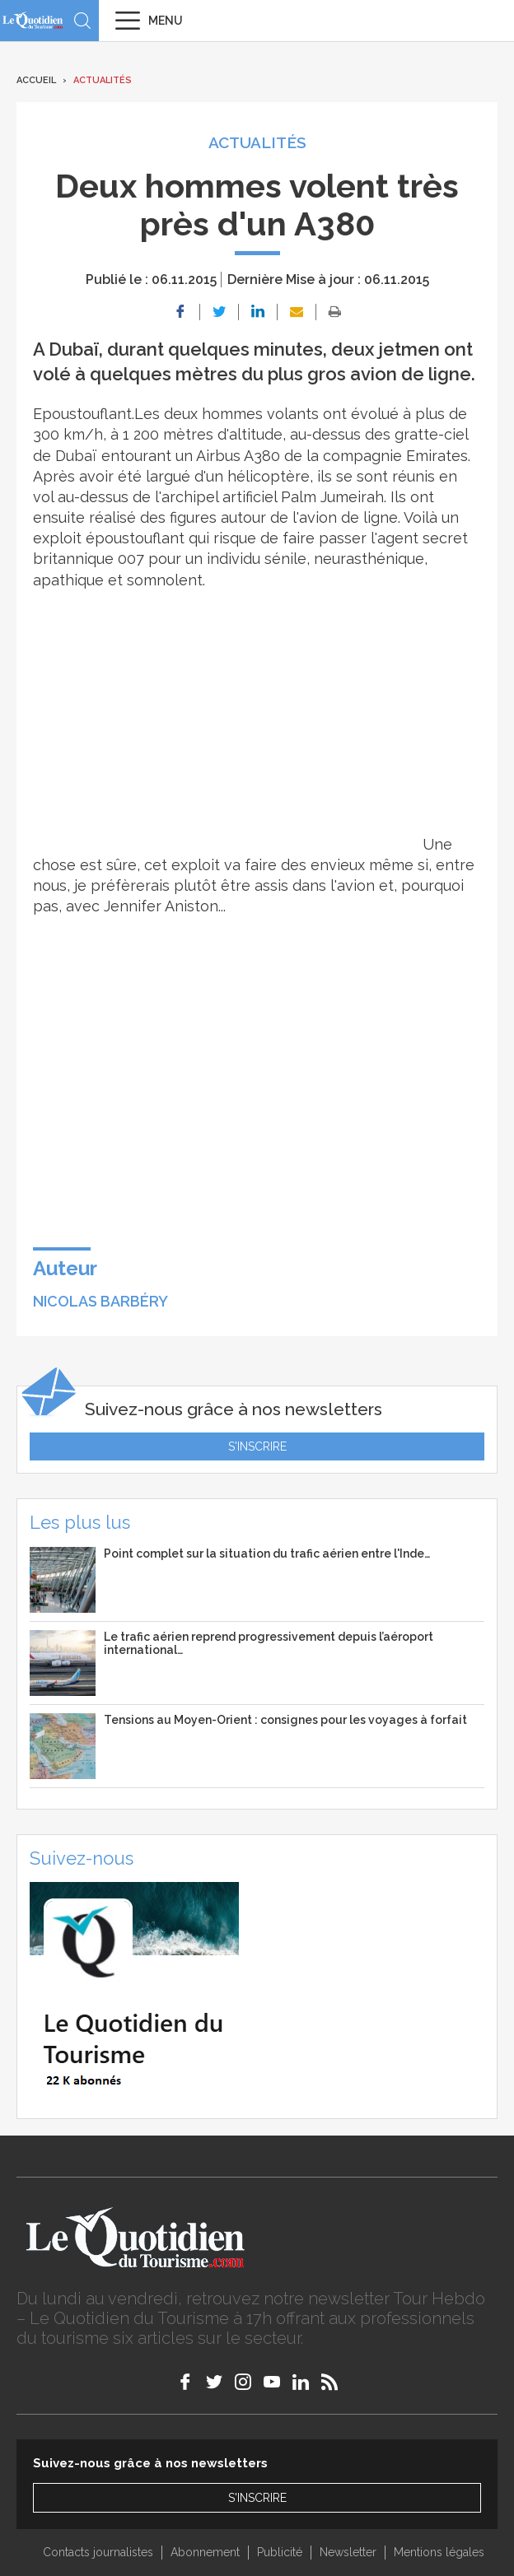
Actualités (102, 80)
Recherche (82, 20)
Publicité (279, 2552)
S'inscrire (257, 1446)
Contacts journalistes (98, 2552)
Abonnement (205, 2552)
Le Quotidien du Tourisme (33, 20)
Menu (165, 20)
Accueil (36, 80)
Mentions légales (439, 2552)
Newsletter (348, 2552)
